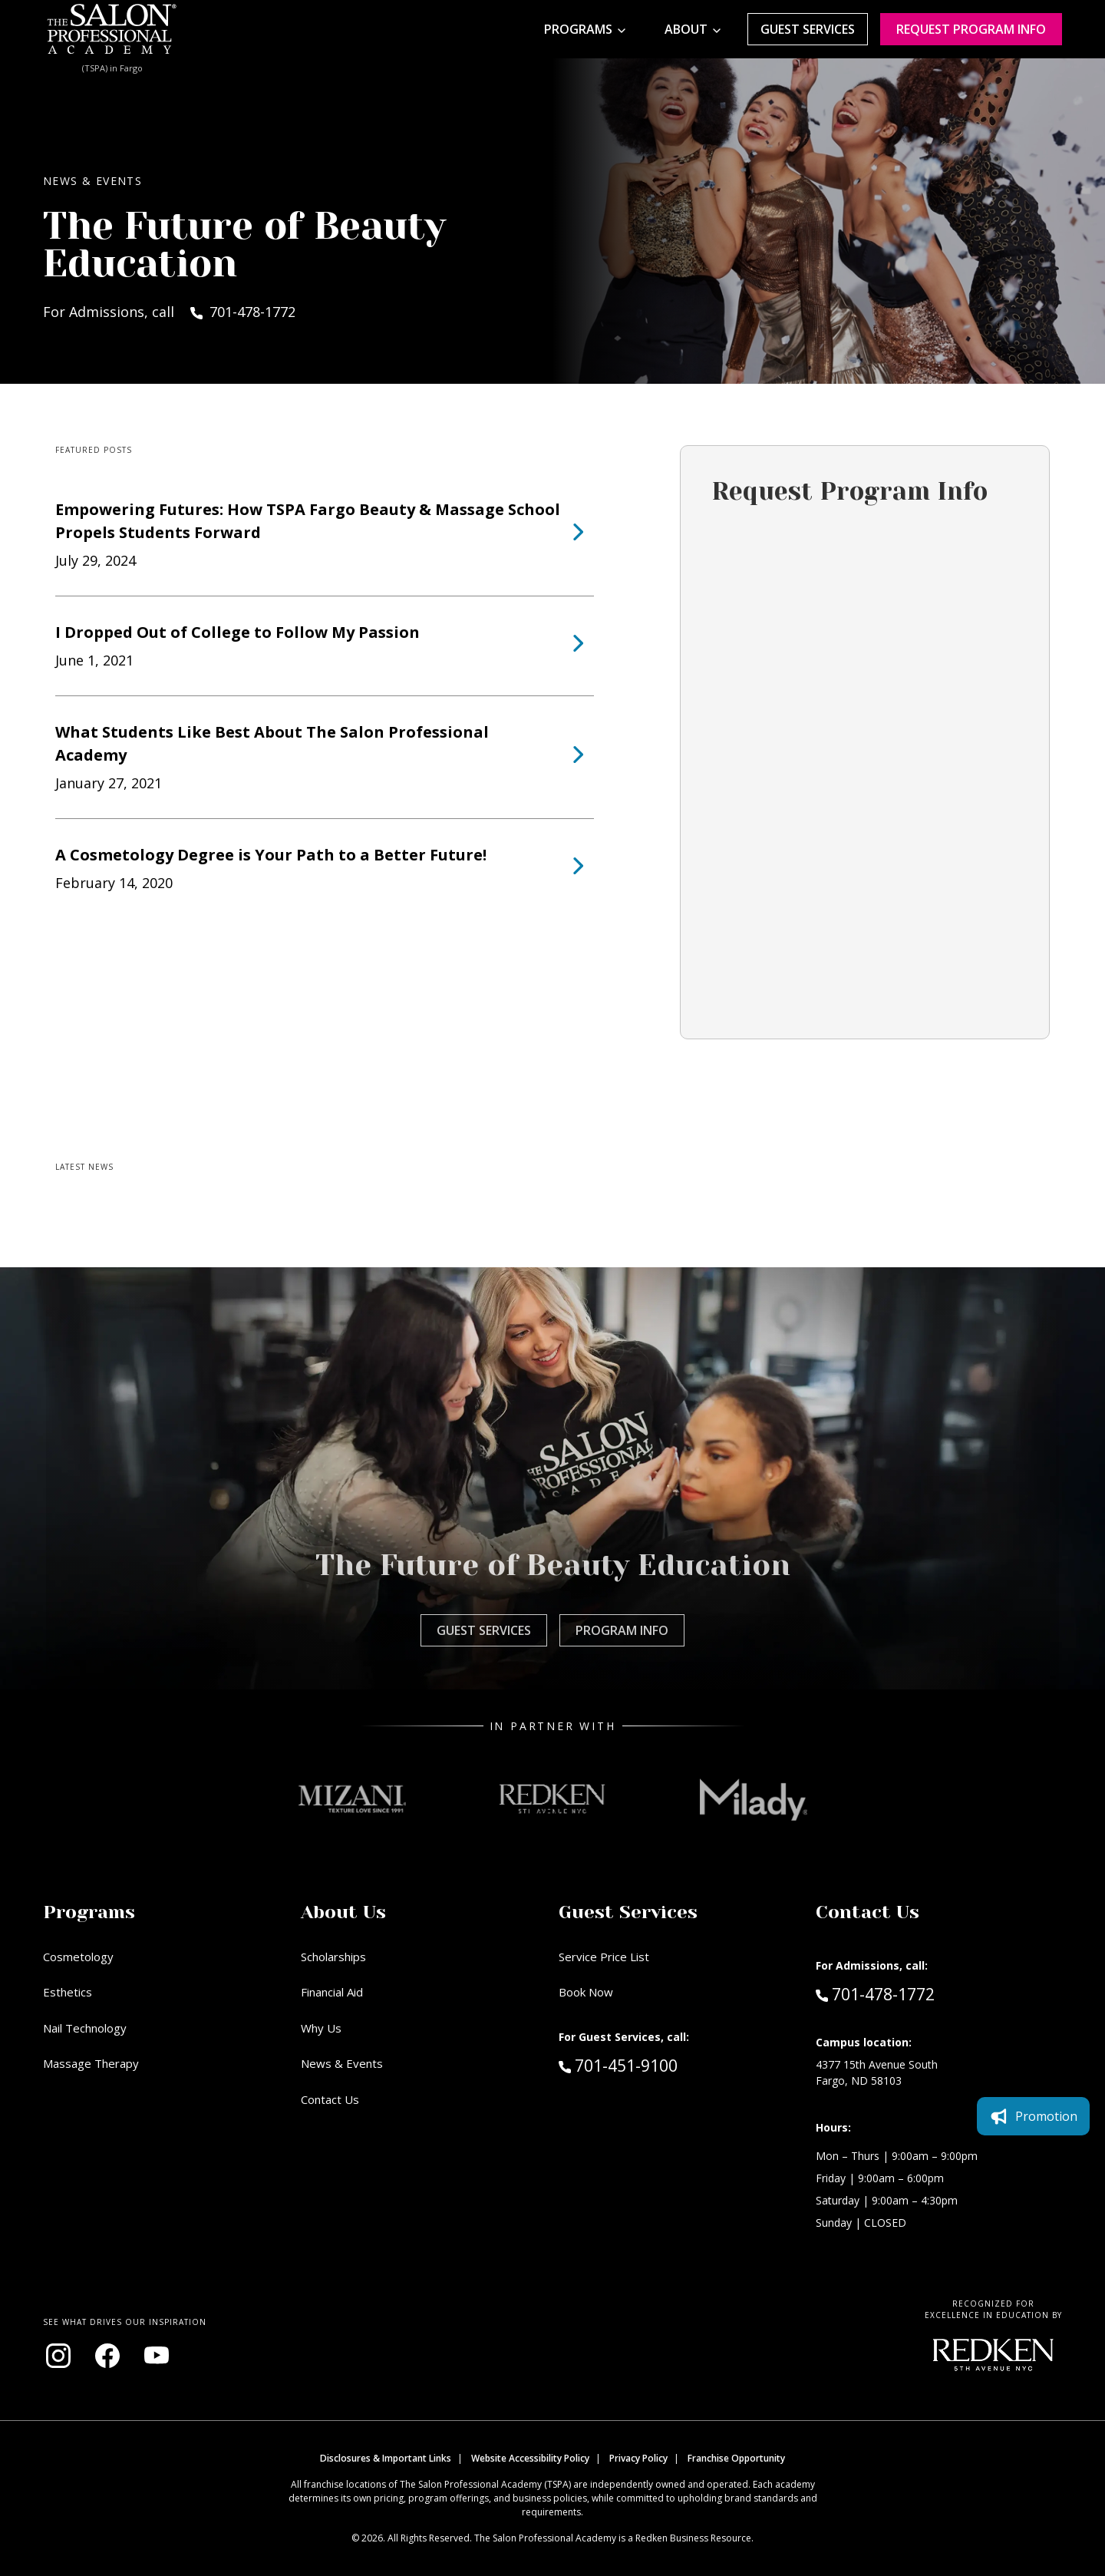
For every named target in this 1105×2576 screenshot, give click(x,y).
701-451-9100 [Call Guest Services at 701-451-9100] (618, 2064)
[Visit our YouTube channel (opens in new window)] (156, 2355)
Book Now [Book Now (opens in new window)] (586, 1992)
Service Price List (604, 1956)
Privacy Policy (638, 2458)
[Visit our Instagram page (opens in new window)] (58, 2355)
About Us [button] (343, 1912)
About (686, 29)
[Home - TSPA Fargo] (112, 29)
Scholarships (333, 1956)
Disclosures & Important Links (385, 2458)
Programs (578, 29)
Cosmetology (78, 1956)
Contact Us (330, 2099)
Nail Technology (85, 2028)
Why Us (321, 2028)
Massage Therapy (91, 2063)
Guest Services (807, 29)
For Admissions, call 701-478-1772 (169, 311)
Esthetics (67, 1992)
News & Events (342, 2063)
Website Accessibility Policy (530, 2458)
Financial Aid (332, 1992)
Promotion (1033, 1399)
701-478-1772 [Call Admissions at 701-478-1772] (875, 1993)
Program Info (622, 1630)
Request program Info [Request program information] (971, 29)
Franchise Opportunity (736, 2458)
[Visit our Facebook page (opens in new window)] (107, 2355)
